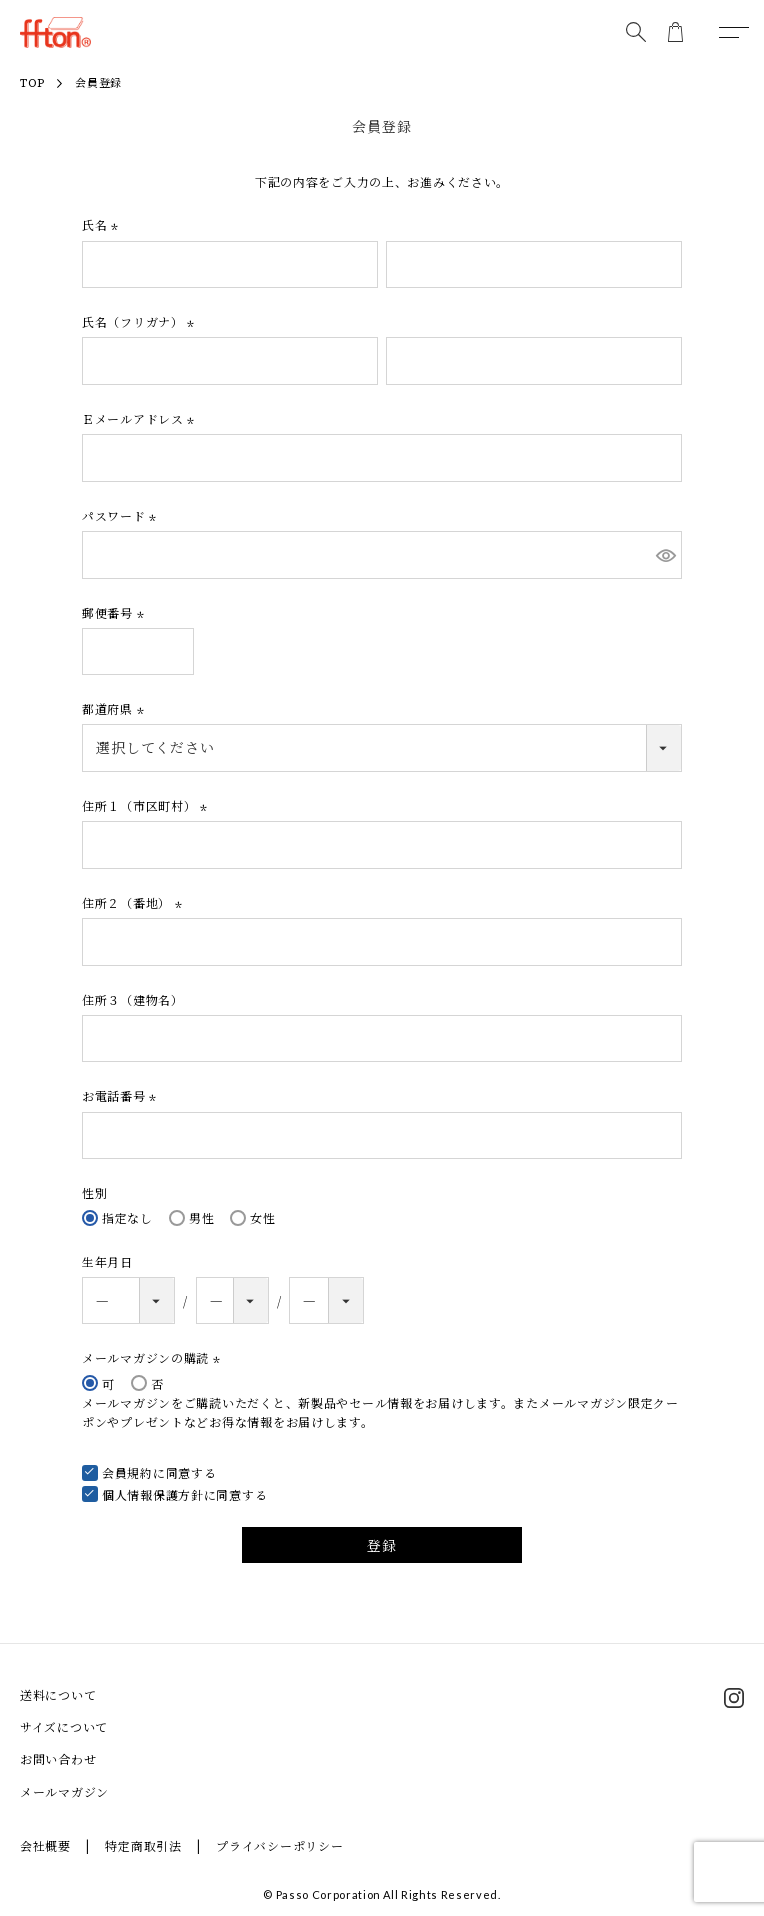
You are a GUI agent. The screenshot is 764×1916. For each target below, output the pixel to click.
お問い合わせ (58, 1758)
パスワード (121, 515)
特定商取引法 (143, 1845)
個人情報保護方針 (153, 1494)
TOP (32, 83)
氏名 (102, 224)
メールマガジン (64, 1791)
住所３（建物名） (133, 999)
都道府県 (115, 708)
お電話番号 (121, 1095)
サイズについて (64, 1726)
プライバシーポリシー (279, 1845)
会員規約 (127, 1472)
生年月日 (107, 1261)
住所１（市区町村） (147, 805)
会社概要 (45, 1845)
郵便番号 (115, 612)
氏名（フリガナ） (140, 321)
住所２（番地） (134, 902)
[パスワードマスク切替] (666, 555)
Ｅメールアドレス (140, 418)
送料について (58, 1694)
